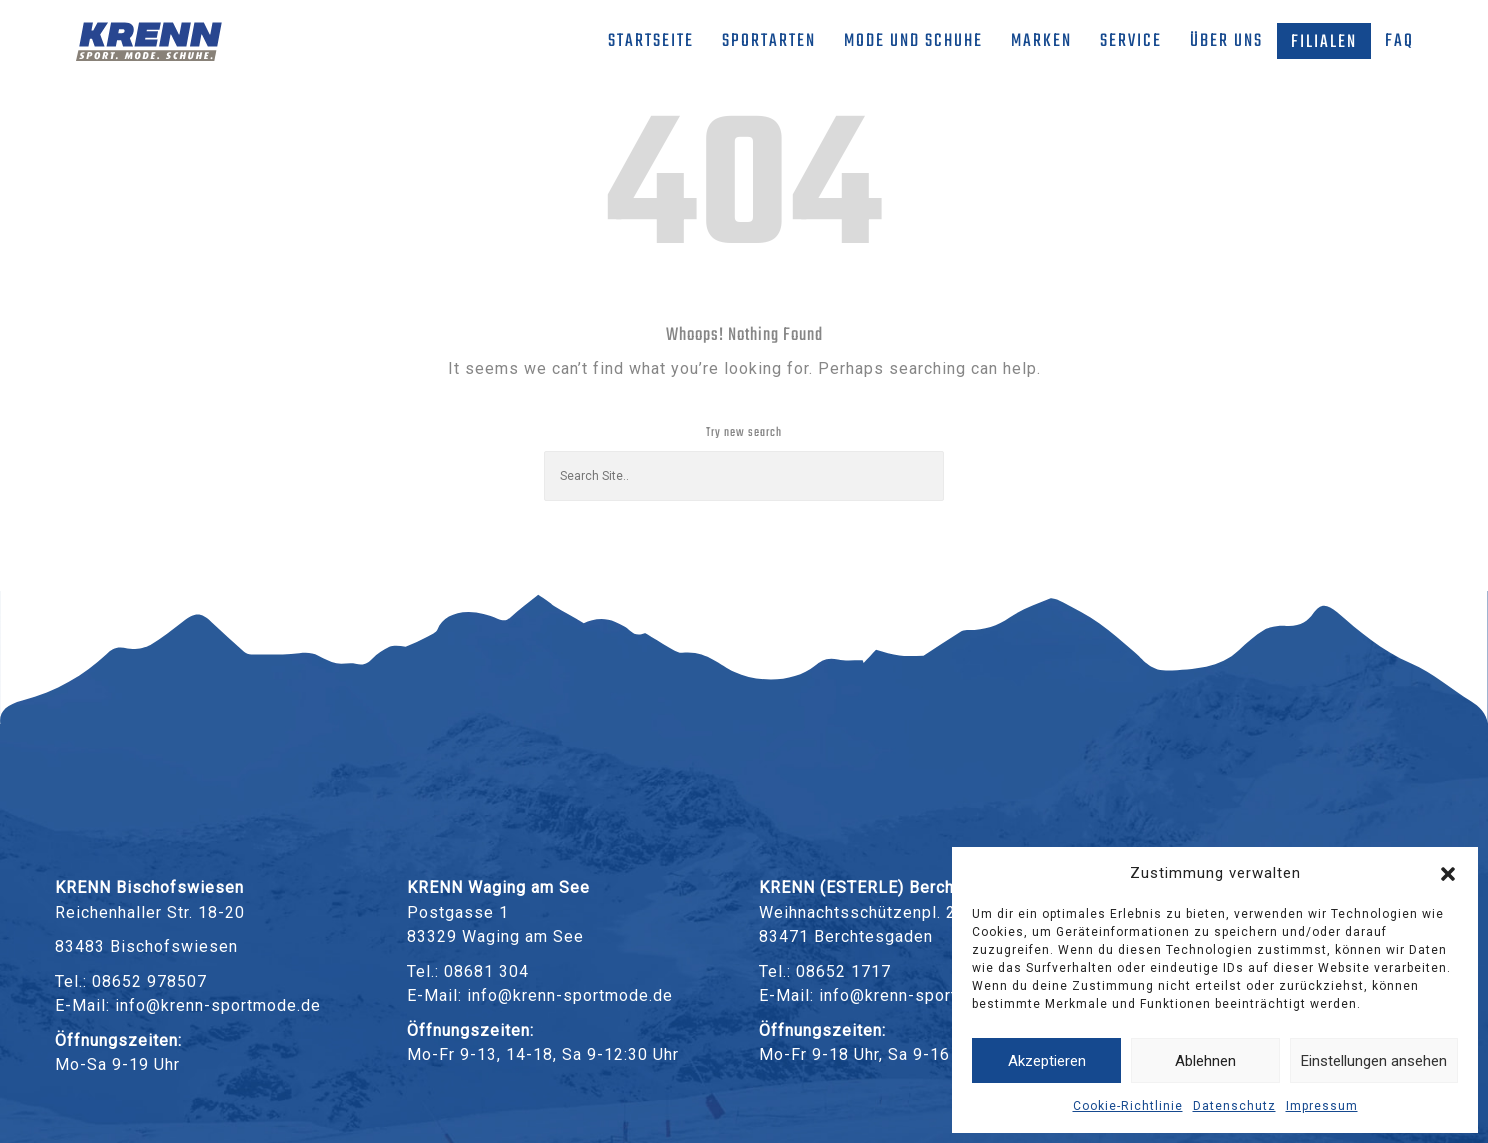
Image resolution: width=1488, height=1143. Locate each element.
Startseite (651, 41)
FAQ (1399, 41)
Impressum (1322, 1106)
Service (1131, 41)
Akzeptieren (1047, 1061)
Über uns (1226, 41)
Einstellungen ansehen (1374, 1061)
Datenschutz (1234, 1106)
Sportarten (769, 41)
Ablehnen (1205, 1061)
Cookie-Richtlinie (1128, 1106)
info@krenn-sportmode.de (218, 1005)
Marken (1041, 41)
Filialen (1324, 42)
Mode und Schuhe (913, 41)
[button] (1448, 874)
